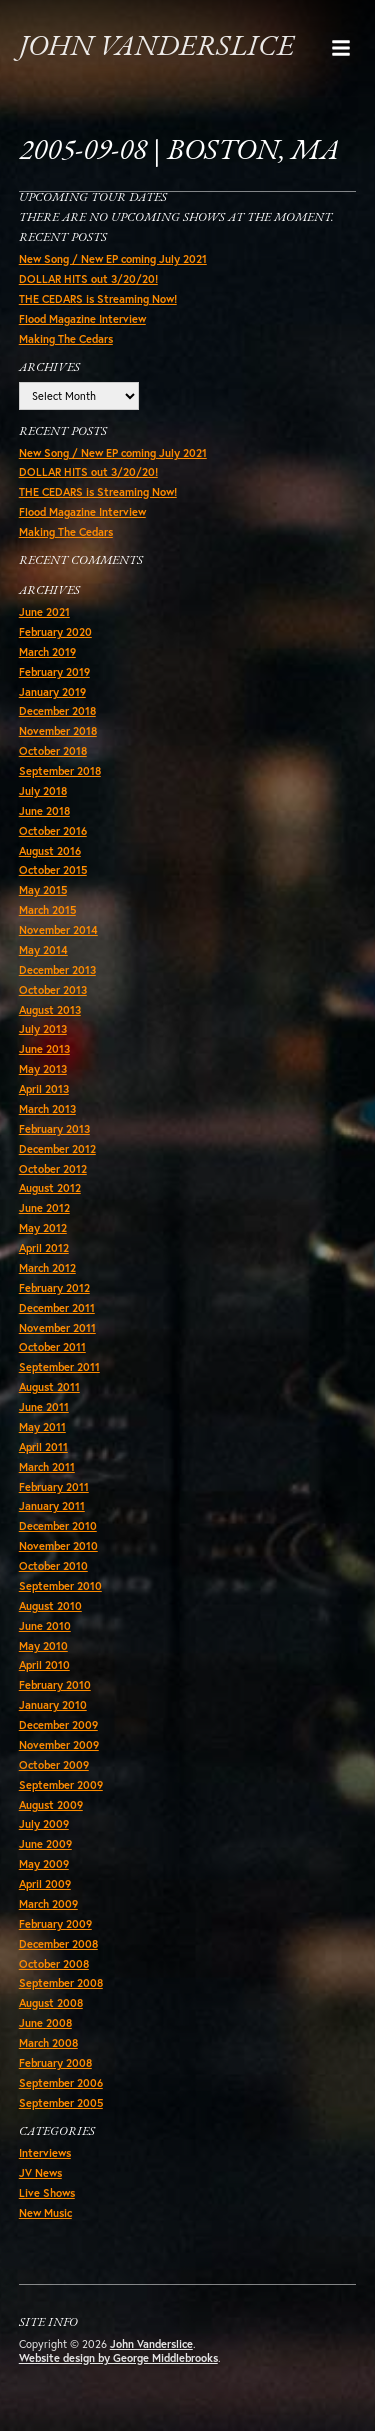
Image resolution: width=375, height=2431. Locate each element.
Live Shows (47, 2193)
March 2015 (47, 910)
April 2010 (44, 1665)
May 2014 (43, 950)
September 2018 (60, 771)
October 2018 (53, 751)
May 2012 (43, 1228)
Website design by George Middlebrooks (118, 2358)
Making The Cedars (66, 339)
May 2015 (43, 890)
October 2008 (54, 1964)
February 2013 (54, 1129)
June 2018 (44, 811)
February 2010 (55, 1685)
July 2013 (43, 1029)
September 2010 (60, 1586)
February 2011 (54, 1487)
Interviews (45, 2153)
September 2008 (61, 1983)
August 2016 (50, 851)
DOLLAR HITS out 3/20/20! (88, 279)
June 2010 (45, 1626)
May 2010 (43, 1646)
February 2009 (55, 1924)
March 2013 (47, 1109)
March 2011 (47, 1467)
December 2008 (58, 1944)
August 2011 (49, 1387)
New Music (45, 2213)
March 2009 (48, 1904)
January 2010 (53, 1705)
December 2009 (58, 1725)
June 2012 (44, 1208)
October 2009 (54, 1765)
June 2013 (44, 1049)
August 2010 (50, 1606)
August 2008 (51, 2003)
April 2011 (43, 1447)
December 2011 (57, 1308)
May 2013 (43, 1069)
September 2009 (61, 1785)
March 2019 (47, 652)
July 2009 (44, 1824)
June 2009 (45, 1844)
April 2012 (44, 1248)
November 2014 (58, 930)
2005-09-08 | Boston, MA (179, 151)
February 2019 (54, 672)
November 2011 (57, 1328)
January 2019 (52, 692)
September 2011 (59, 1367)
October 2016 (53, 831)
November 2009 (59, 1745)
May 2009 (44, 1864)
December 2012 (57, 1149)
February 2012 (54, 1288)
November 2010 (58, 1546)
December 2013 (57, 970)
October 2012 (53, 1169)
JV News (40, 2173)
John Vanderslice (156, 47)
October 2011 (52, 1347)
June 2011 (44, 1407)
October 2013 (53, 990)
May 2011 (42, 1427)
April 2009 (45, 1884)
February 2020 (55, 632)
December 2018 (57, 711)
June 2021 (44, 612)
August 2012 (50, 1188)
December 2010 (58, 1526)
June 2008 (45, 2023)
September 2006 (61, 2083)
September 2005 (61, 2103)
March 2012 (47, 1268)
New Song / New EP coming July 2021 (113, 259)
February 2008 (55, 2063)
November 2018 (58, 731)
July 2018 (43, 791)
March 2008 (48, 2043)
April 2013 (44, 1089)
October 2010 (53, 1566)
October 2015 (53, 870)
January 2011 (52, 1506)
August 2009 (51, 1805)
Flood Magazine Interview (82, 319)
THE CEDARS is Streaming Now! (98, 299)
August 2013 (50, 1010)
